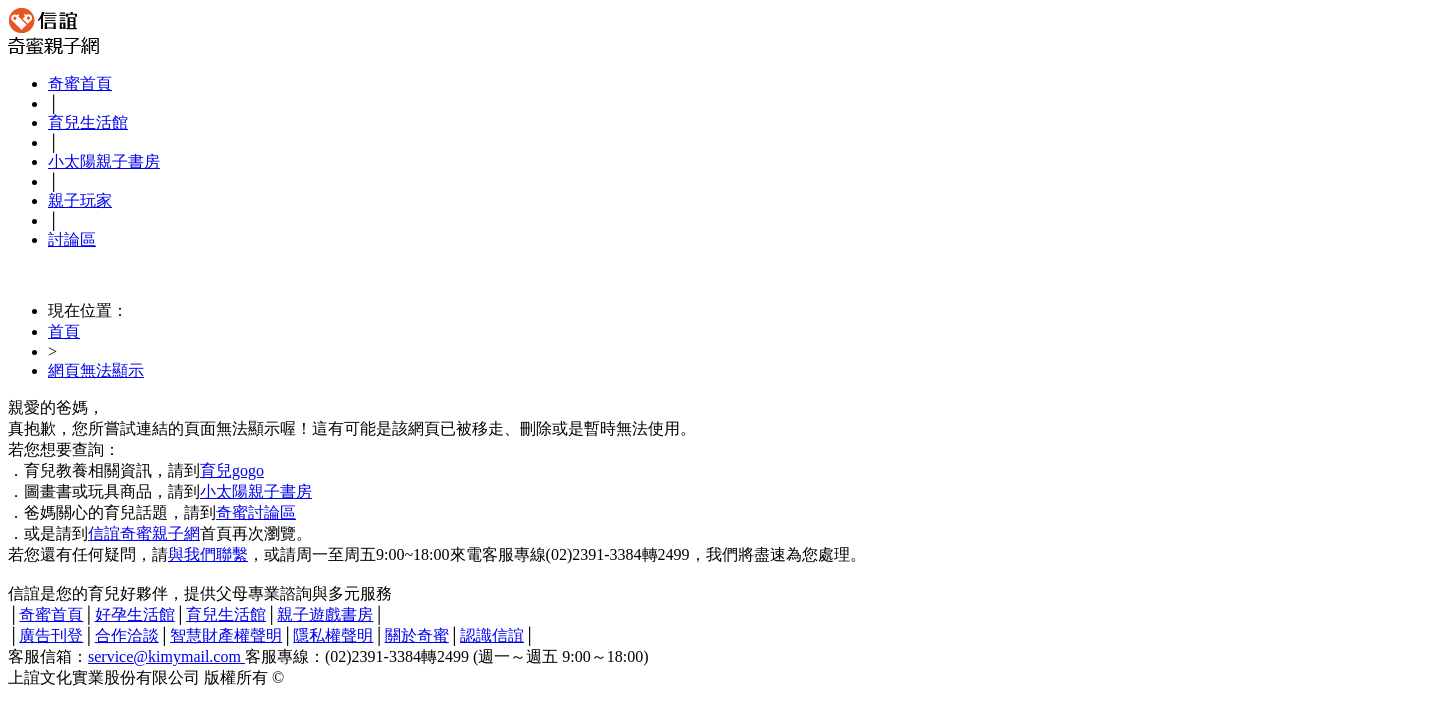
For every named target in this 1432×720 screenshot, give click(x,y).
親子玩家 (80, 200)
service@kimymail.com (166, 656)
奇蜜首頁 (80, 83)
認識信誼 (492, 635)
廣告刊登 (51, 635)
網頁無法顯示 (96, 370)
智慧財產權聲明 (226, 635)
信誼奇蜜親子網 (144, 533)
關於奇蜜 (417, 635)
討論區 (72, 239)
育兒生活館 (88, 122)
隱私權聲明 (333, 635)
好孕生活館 (135, 614)
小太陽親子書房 (104, 161)
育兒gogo (232, 470)
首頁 (64, 331)
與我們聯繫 (208, 554)
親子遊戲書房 (325, 614)
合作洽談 (127, 635)
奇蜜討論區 (256, 512)
